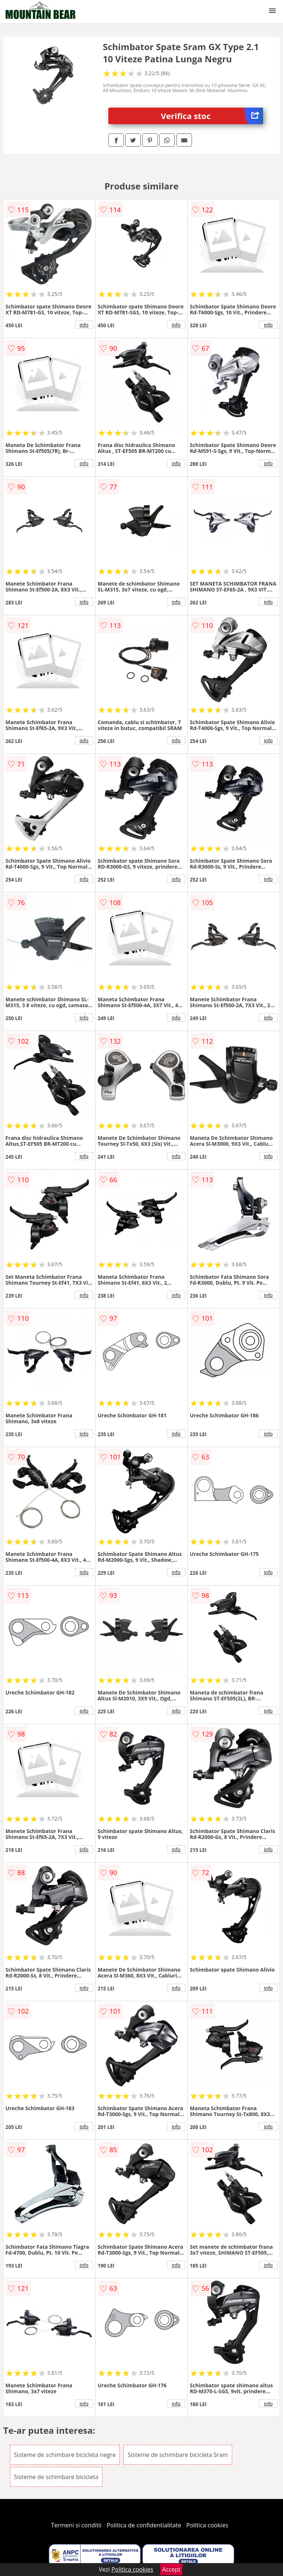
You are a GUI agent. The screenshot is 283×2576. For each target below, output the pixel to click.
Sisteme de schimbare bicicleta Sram (177, 2455)
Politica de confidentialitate (144, 2525)
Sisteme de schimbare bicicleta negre (65, 2455)
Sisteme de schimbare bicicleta (56, 2477)
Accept (171, 2569)
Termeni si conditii (76, 2525)
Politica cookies (207, 2525)
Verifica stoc (212, 116)
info (84, 324)
